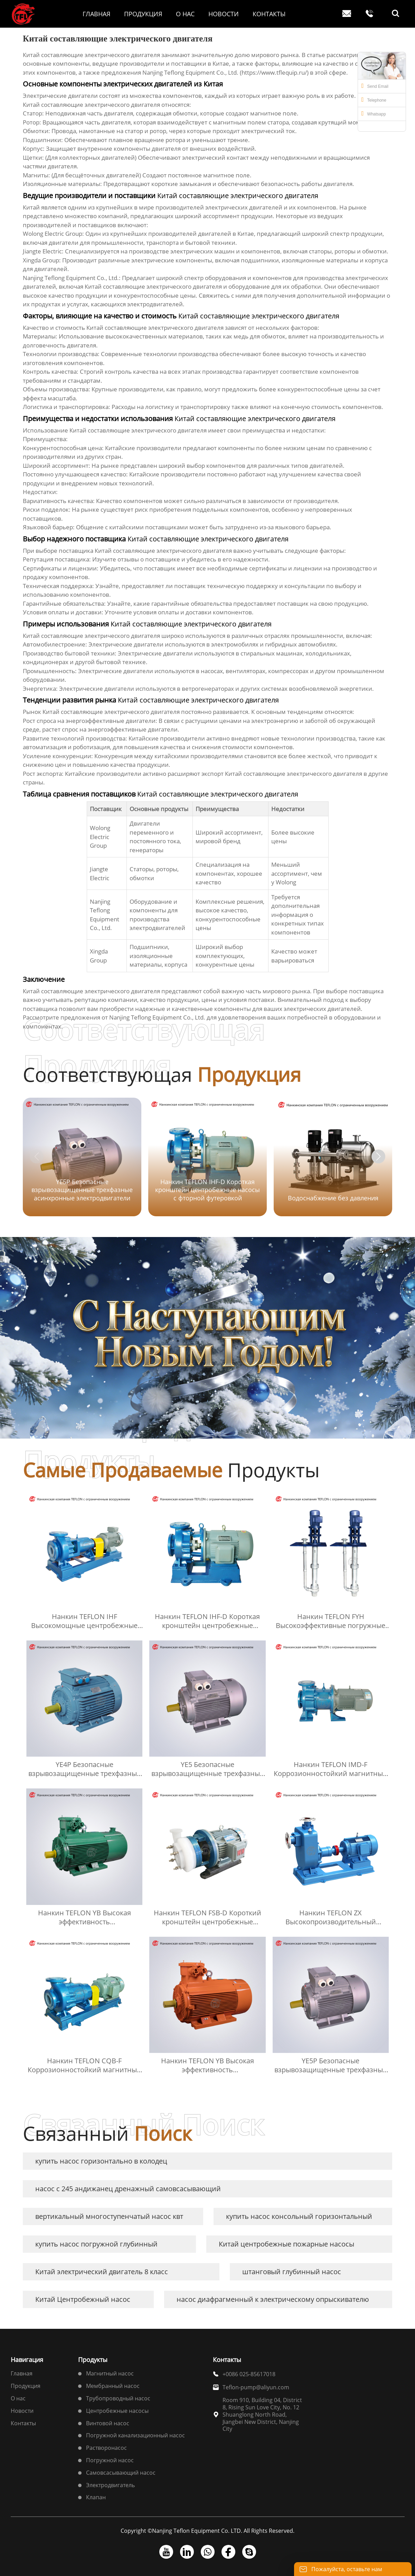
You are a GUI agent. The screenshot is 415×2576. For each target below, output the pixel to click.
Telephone (373, 99)
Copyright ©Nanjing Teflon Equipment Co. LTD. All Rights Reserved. (207, 2531)
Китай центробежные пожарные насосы (286, 2244)
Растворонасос (106, 2448)
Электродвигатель (110, 2485)
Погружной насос (110, 2460)
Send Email (374, 86)
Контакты (23, 2423)
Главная (21, 2373)
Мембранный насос (113, 2386)
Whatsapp (373, 113)
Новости (22, 2411)
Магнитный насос (110, 2373)
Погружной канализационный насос (135, 2435)
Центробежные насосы (117, 2411)
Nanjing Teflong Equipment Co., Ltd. (157, 1017)
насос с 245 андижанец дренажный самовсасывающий (128, 2188)
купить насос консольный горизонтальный (299, 2216)
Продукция (25, 2386)
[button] (378, 1156)
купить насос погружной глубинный (96, 2244)
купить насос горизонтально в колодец (101, 2161)
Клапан (96, 2497)
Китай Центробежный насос (82, 2299)
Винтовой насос (107, 2423)
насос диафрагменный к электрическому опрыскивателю (273, 2299)
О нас (18, 2398)
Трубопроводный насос (118, 2398)
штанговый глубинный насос (291, 2271)
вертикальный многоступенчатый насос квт (109, 2216)
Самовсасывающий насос (120, 2472)
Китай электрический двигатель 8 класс (101, 2271)
